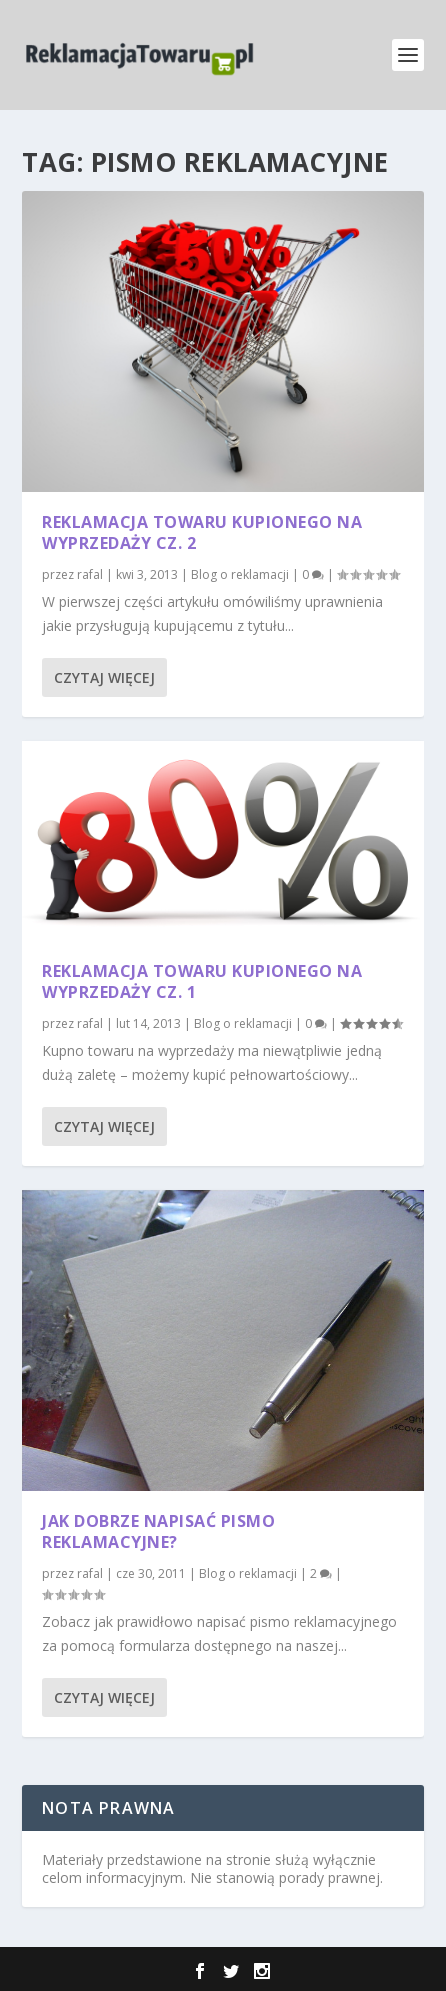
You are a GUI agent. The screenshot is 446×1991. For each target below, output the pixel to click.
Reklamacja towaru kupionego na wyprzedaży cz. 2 (202, 532)
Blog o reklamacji (240, 574)
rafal (90, 574)
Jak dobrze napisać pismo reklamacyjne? (158, 1531)
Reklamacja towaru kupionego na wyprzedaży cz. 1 (202, 981)
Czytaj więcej (104, 677)
